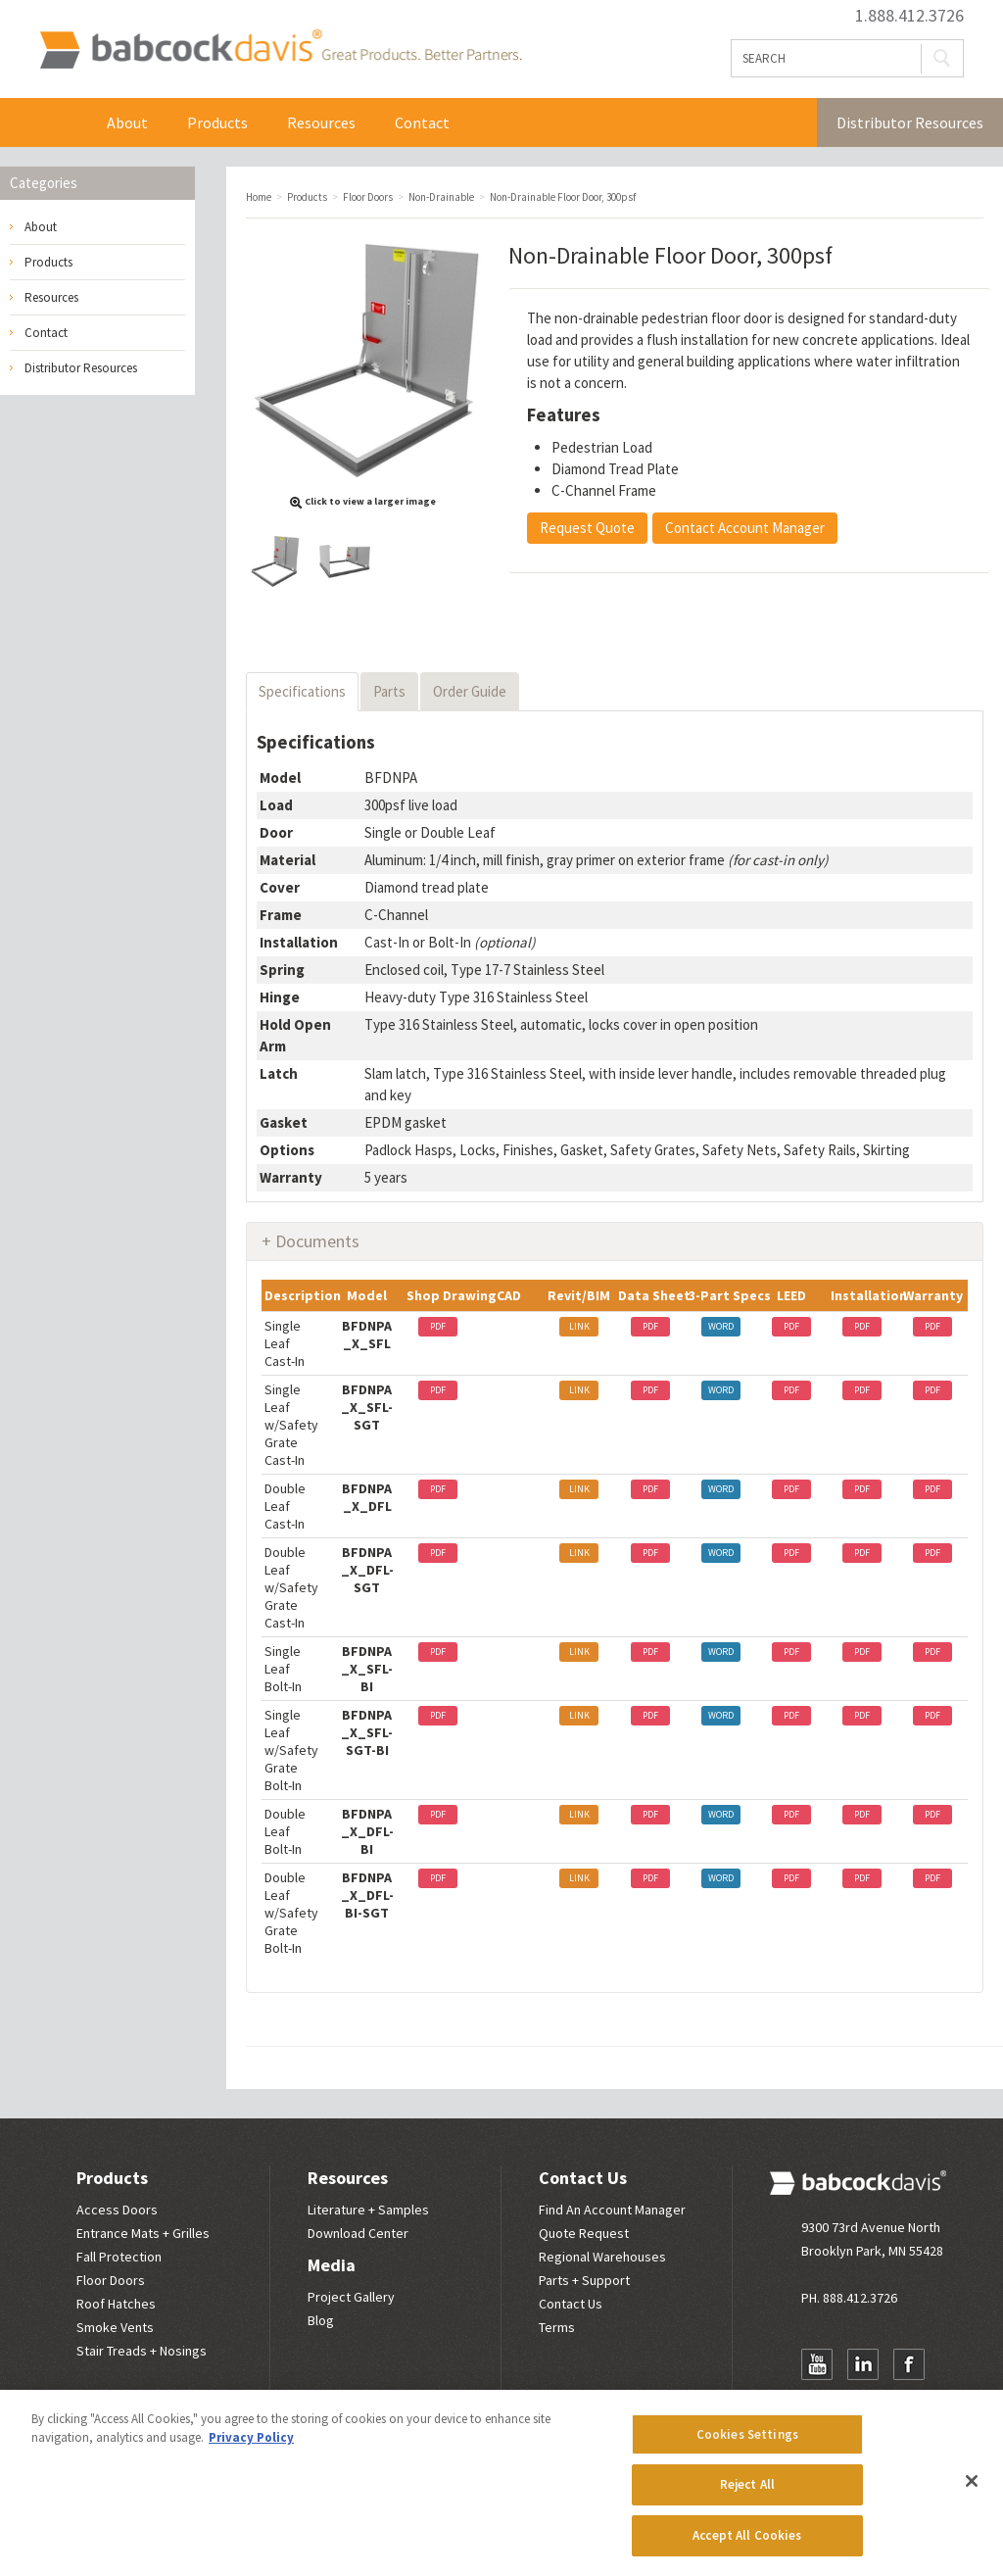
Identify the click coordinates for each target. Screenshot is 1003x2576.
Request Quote (587, 527)
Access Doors (117, 2209)
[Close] (971, 2492)
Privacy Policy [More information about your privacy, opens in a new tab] (251, 2449)
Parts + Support (584, 2280)
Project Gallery (351, 2297)
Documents (317, 1241)
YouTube (817, 2364)
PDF (438, 1326)
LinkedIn (863, 2364)
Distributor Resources (909, 122)
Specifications (302, 691)
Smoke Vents (115, 2327)
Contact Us (583, 2177)
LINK (579, 1326)
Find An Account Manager (612, 2209)
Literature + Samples (368, 2209)
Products (217, 122)
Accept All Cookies (747, 2547)
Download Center (358, 2233)
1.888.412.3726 (909, 15)
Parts (389, 691)
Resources (321, 122)
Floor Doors (110, 2280)
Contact (422, 122)
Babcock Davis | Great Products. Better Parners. (280, 49)
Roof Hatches (116, 2303)
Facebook (909, 2364)
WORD (721, 1326)
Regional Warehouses (602, 2256)
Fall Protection (119, 2256)
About (127, 122)
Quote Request (584, 2233)
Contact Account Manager (745, 527)
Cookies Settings (747, 2446)
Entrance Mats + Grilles (143, 2233)
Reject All (747, 2496)
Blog (321, 2320)
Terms (557, 2327)
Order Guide (469, 691)
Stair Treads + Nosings (141, 2350)
